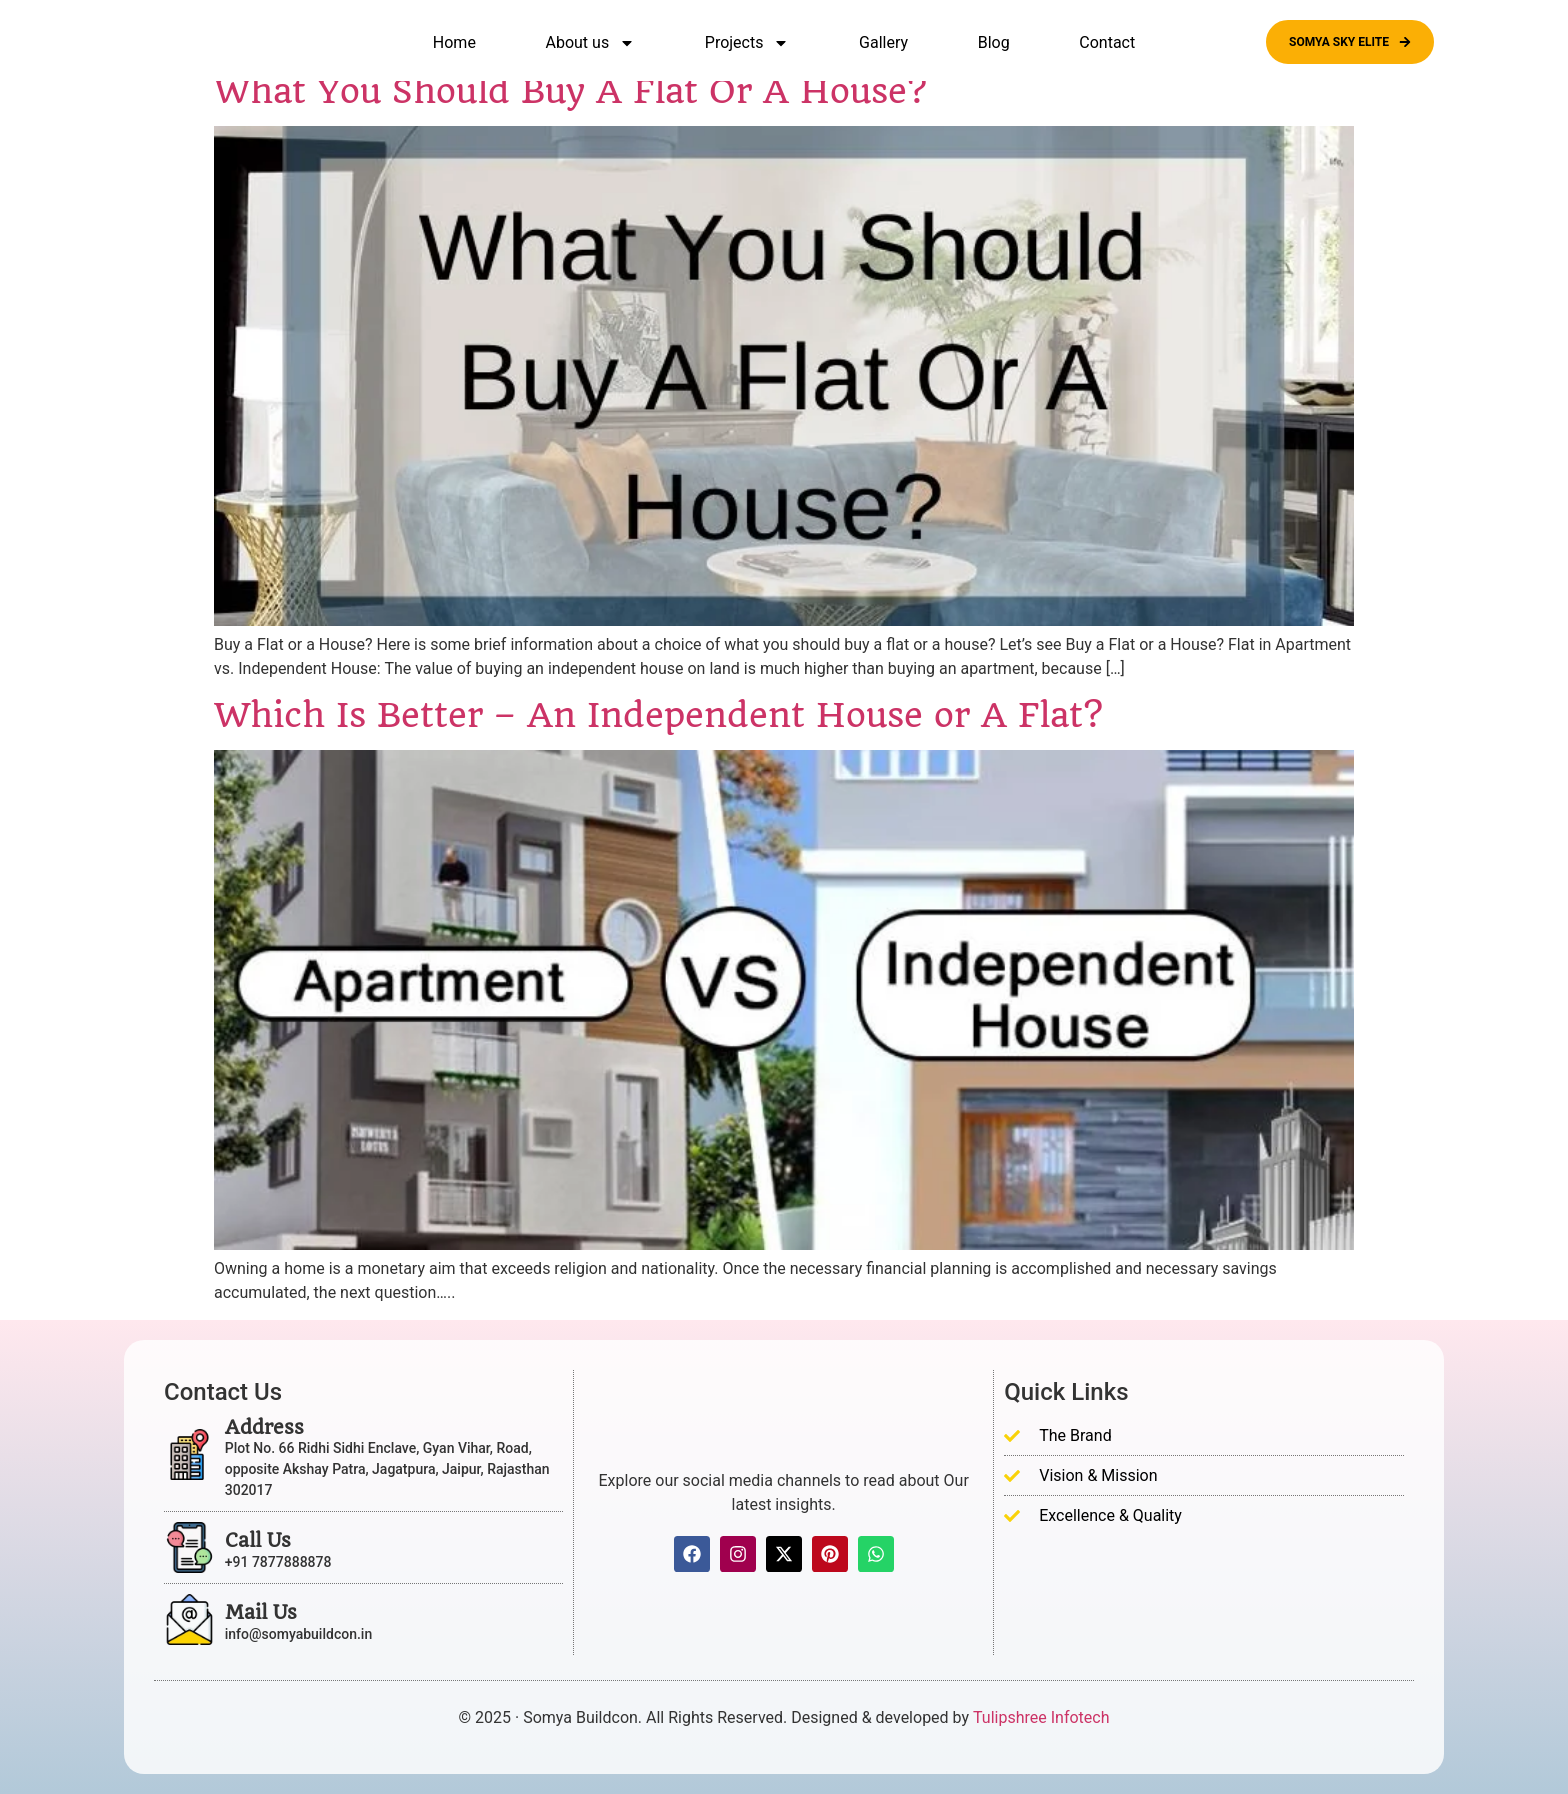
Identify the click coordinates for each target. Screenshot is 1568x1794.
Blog (994, 42)
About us (591, 43)
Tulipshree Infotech (1041, 1717)
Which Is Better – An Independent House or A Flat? (658, 715)
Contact (1107, 42)
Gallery (883, 42)
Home (454, 42)
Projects (747, 43)
